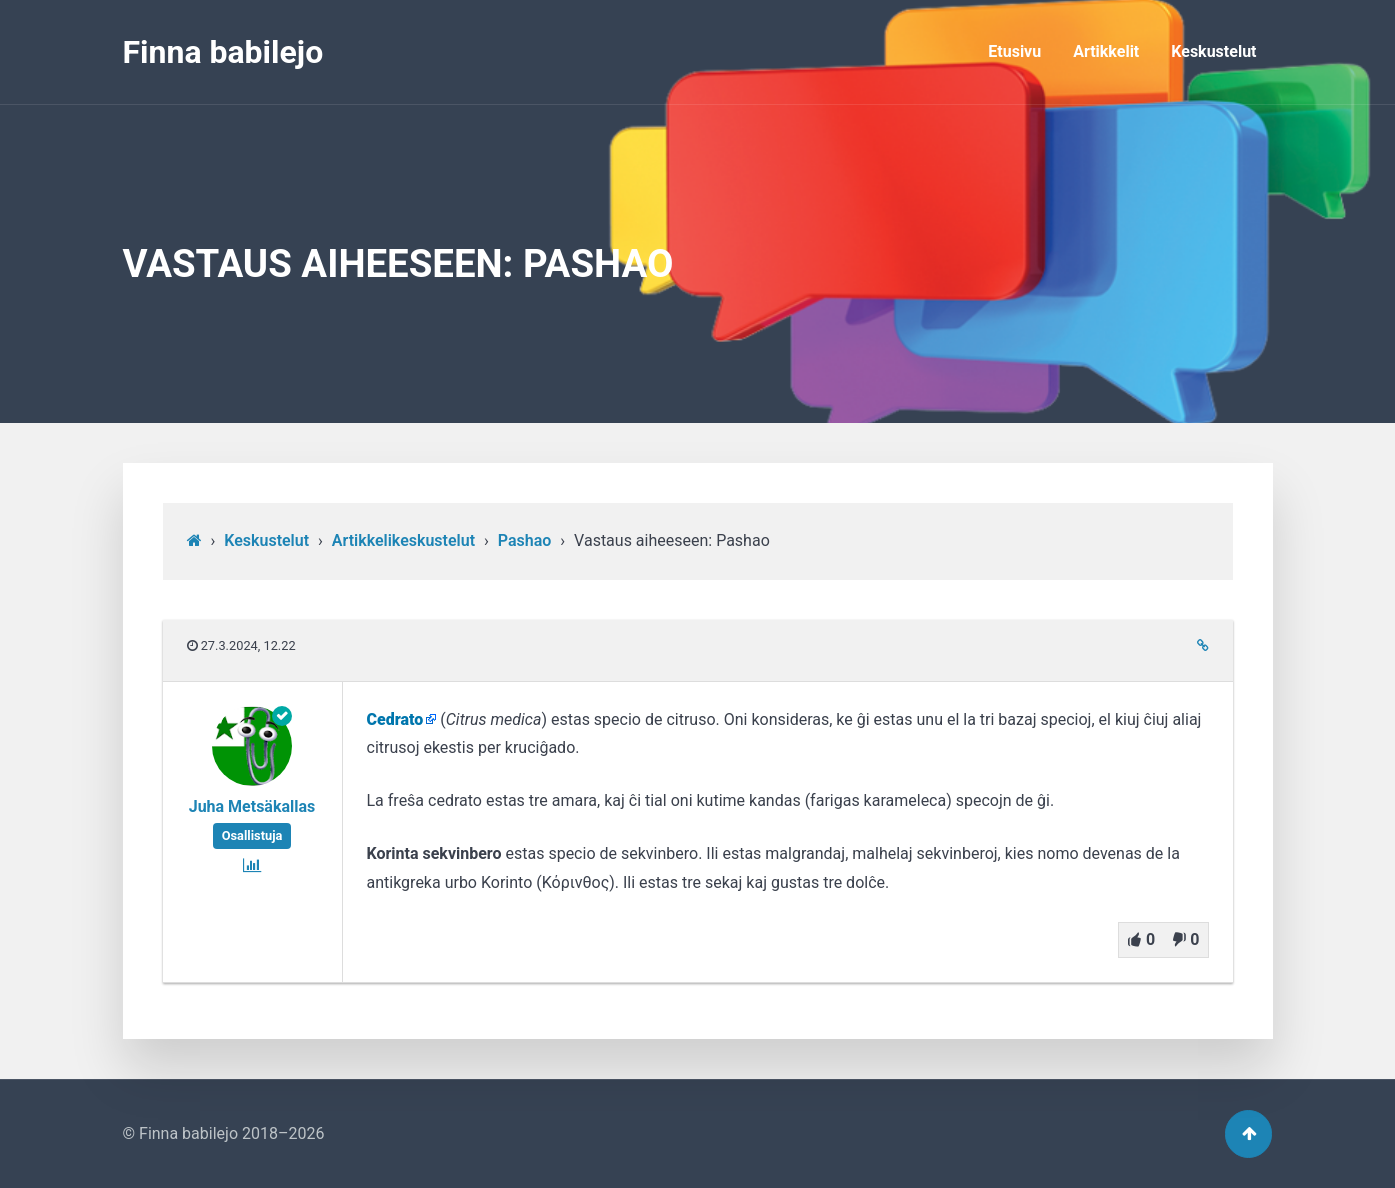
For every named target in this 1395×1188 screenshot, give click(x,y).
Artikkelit (1106, 51)
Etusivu (1014, 51)
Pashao (525, 540)
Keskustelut (1213, 51)
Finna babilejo (223, 52)
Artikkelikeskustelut (403, 540)
